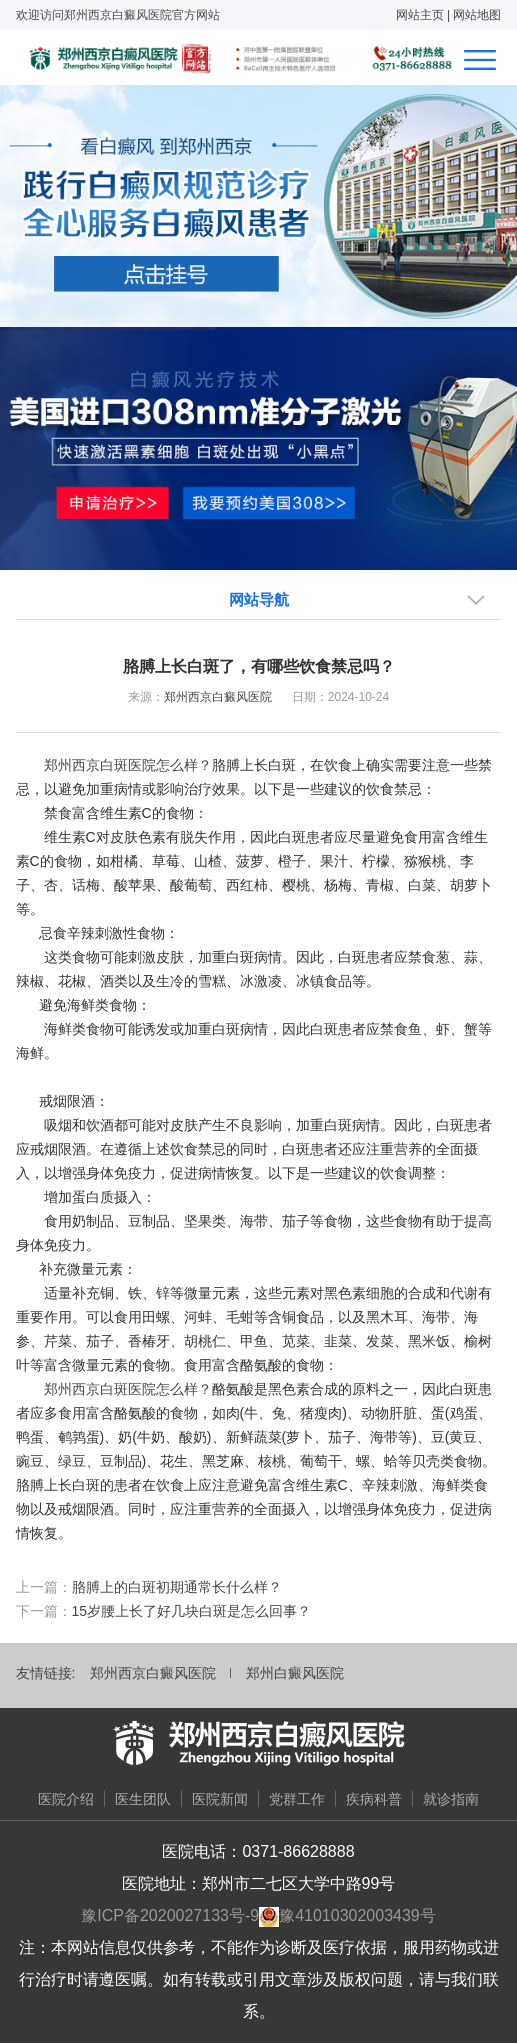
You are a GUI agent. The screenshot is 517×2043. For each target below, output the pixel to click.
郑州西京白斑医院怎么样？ (128, 765)
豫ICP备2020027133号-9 (170, 1915)
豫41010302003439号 (357, 1915)
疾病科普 (374, 1799)
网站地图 (477, 15)
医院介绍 (66, 1799)
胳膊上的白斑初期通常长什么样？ (177, 1587)
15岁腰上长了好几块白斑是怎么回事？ (192, 1611)
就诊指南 (451, 1799)
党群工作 (297, 1799)
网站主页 (420, 15)
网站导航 (259, 599)
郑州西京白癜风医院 (218, 697)
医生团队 (143, 1799)
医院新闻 (220, 1799)
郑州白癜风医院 (295, 1673)
